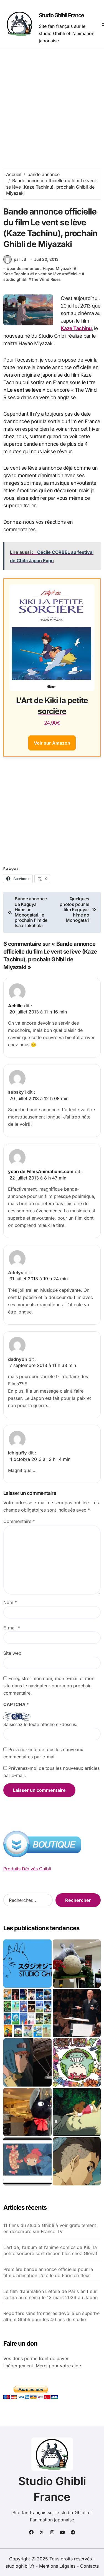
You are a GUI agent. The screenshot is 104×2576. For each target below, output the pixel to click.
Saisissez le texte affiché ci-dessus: (40, 1724)
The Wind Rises (46, 279)
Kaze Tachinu (16, 273)
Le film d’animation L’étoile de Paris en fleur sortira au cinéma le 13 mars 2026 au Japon (50, 2294)
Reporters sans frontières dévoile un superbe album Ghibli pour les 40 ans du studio (51, 2316)
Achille (15, 1005)
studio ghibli (15, 279)
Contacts (89, 2566)
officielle (73, 273)
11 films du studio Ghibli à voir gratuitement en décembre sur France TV (49, 2228)
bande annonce (24, 268)
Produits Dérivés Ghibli (27, 1868)
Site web (12, 1653)
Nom (10, 1602)
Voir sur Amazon (52, 743)
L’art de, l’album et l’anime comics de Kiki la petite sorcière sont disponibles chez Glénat (50, 2250)
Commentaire (19, 1521)
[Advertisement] (52, 102)
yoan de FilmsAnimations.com (40, 1171)
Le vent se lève (47, 273)
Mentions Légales (58, 2566)
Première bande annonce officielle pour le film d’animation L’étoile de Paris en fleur (48, 2272)
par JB (14, 259)
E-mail (11, 1628)
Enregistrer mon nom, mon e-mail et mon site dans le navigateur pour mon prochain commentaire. (48, 1686)
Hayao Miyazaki (58, 268)
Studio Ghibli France (61, 15)
